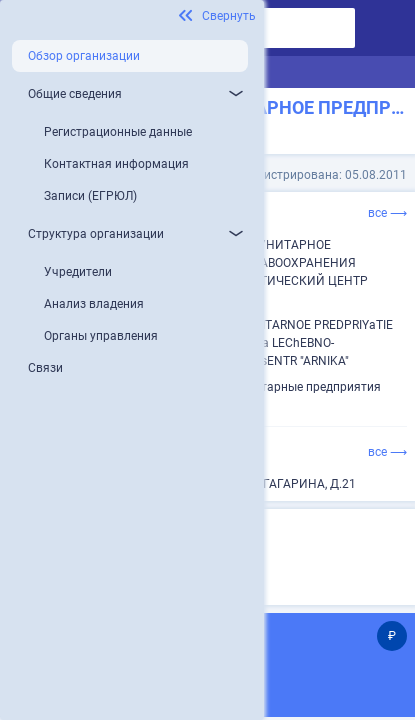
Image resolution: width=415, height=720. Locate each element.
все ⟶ (387, 213)
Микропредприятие (182, 562)
